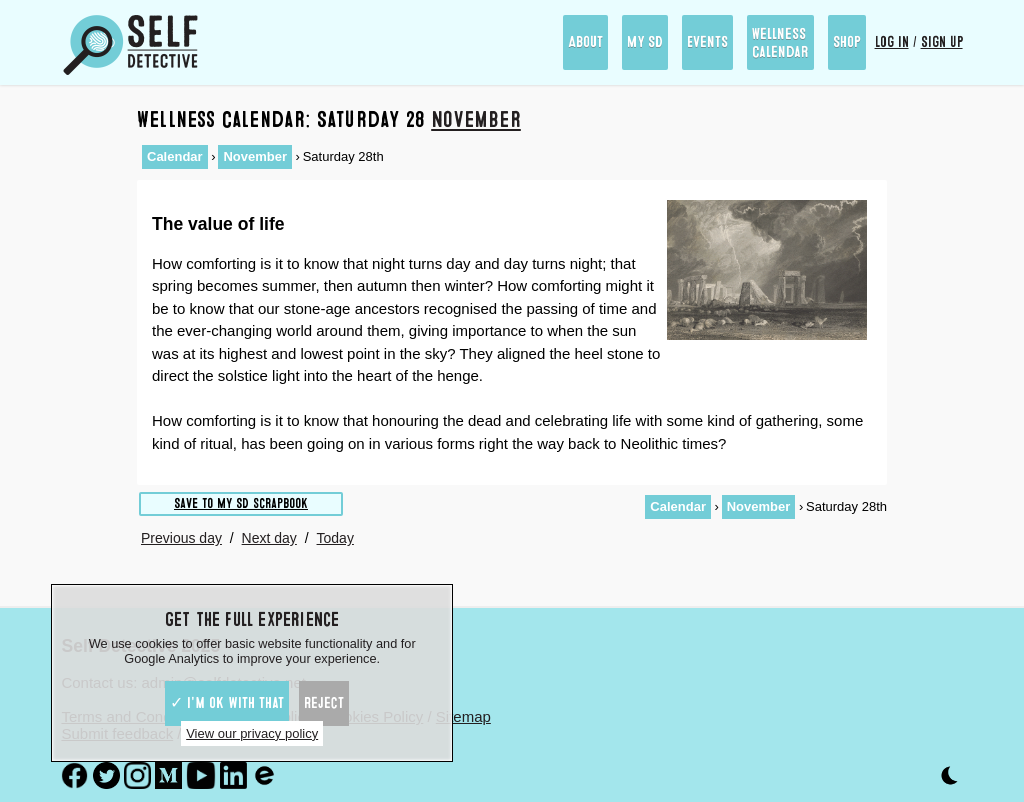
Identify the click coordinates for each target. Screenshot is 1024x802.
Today (335, 538)
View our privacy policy (252, 733)
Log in (892, 42)
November (476, 119)
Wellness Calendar (780, 43)
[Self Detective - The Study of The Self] (131, 45)
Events (707, 42)
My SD (645, 42)
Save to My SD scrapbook (241, 503)
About (585, 42)
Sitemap (463, 716)
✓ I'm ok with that (227, 703)
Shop (847, 42)
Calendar (175, 156)
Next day (269, 538)
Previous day (181, 538)
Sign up (942, 42)
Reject (324, 703)
